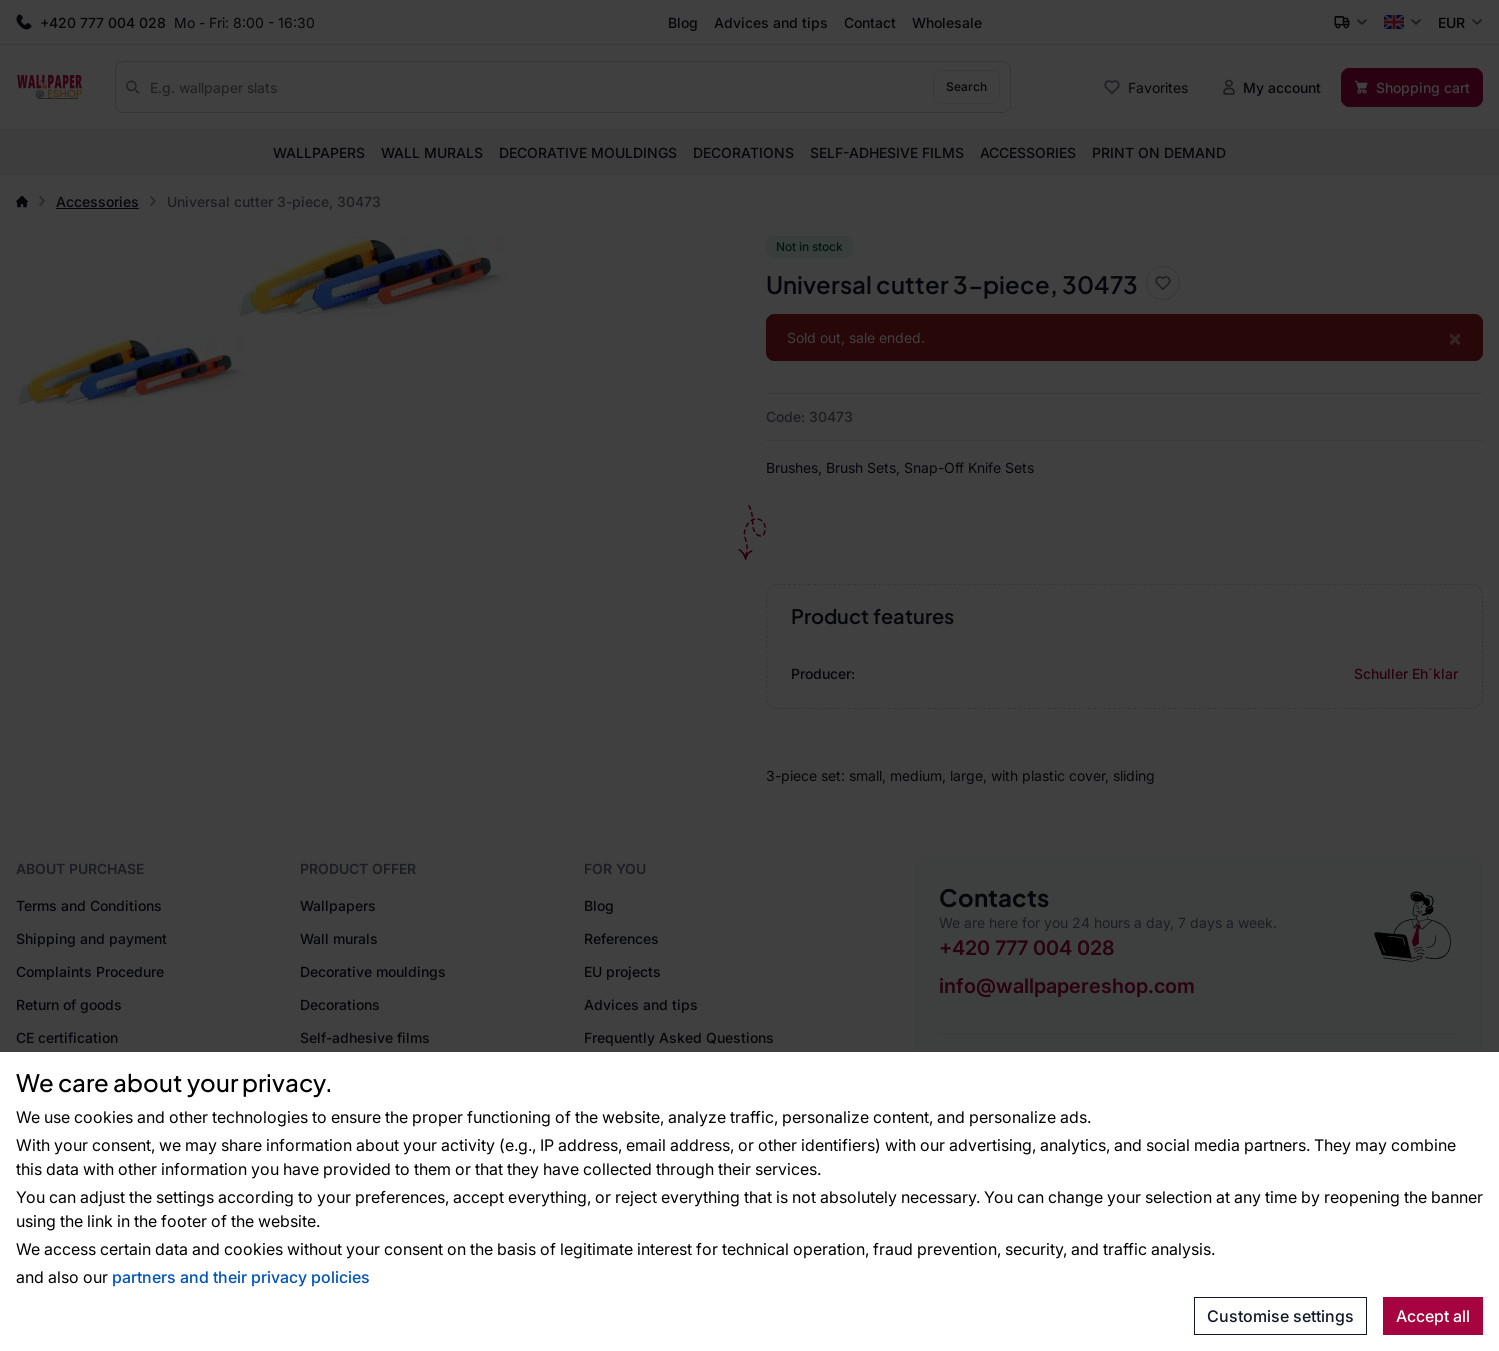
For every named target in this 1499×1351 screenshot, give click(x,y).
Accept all (1433, 1316)
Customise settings (1280, 1316)
